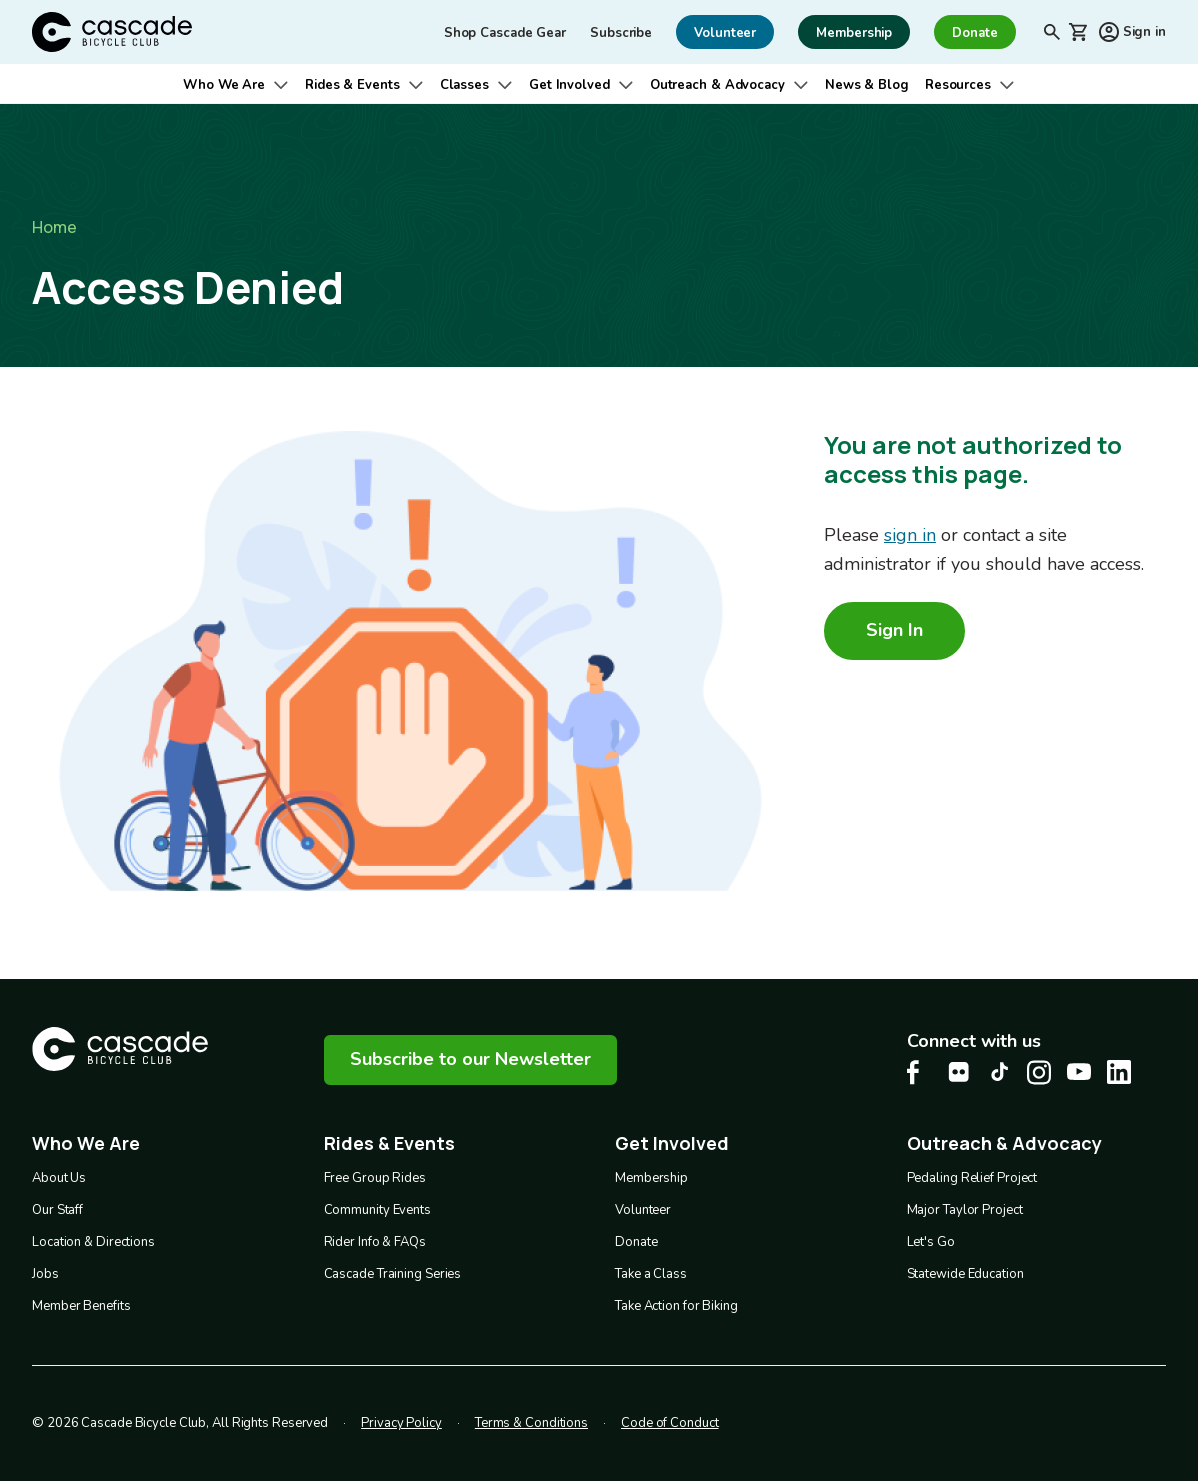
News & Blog (867, 85)
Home (54, 227)
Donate (636, 1242)
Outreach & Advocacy (717, 85)
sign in (910, 535)
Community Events (377, 1210)
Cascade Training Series (393, 1274)
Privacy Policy (401, 1423)
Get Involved (569, 85)
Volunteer (643, 1210)
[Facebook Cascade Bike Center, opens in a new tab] (919, 1072)
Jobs (45, 1274)
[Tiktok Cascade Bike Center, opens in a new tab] (999, 1071)
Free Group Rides (375, 1178)
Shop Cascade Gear (505, 33)
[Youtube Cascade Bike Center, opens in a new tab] (1079, 1071)
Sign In (894, 630)
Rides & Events (352, 85)
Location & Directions (93, 1242)
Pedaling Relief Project (972, 1178)
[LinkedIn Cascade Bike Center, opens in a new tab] (1119, 1072)
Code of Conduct (670, 1423)
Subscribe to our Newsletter (470, 1059)
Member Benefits (81, 1306)
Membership (651, 1178)
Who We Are (224, 85)
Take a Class (651, 1274)
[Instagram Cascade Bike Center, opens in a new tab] (1039, 1072)
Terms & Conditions (531, 1423)
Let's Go (931, 1242)
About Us (59, 1178)
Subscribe (621, 33)
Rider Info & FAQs (375, 1242)
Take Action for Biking (676, 1306)
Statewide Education (965, 1274)
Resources (958, 85)
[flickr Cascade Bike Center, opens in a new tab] (959, 1072)
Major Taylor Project (965, 1210)
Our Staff (57, 1210)
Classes (464, 85)
